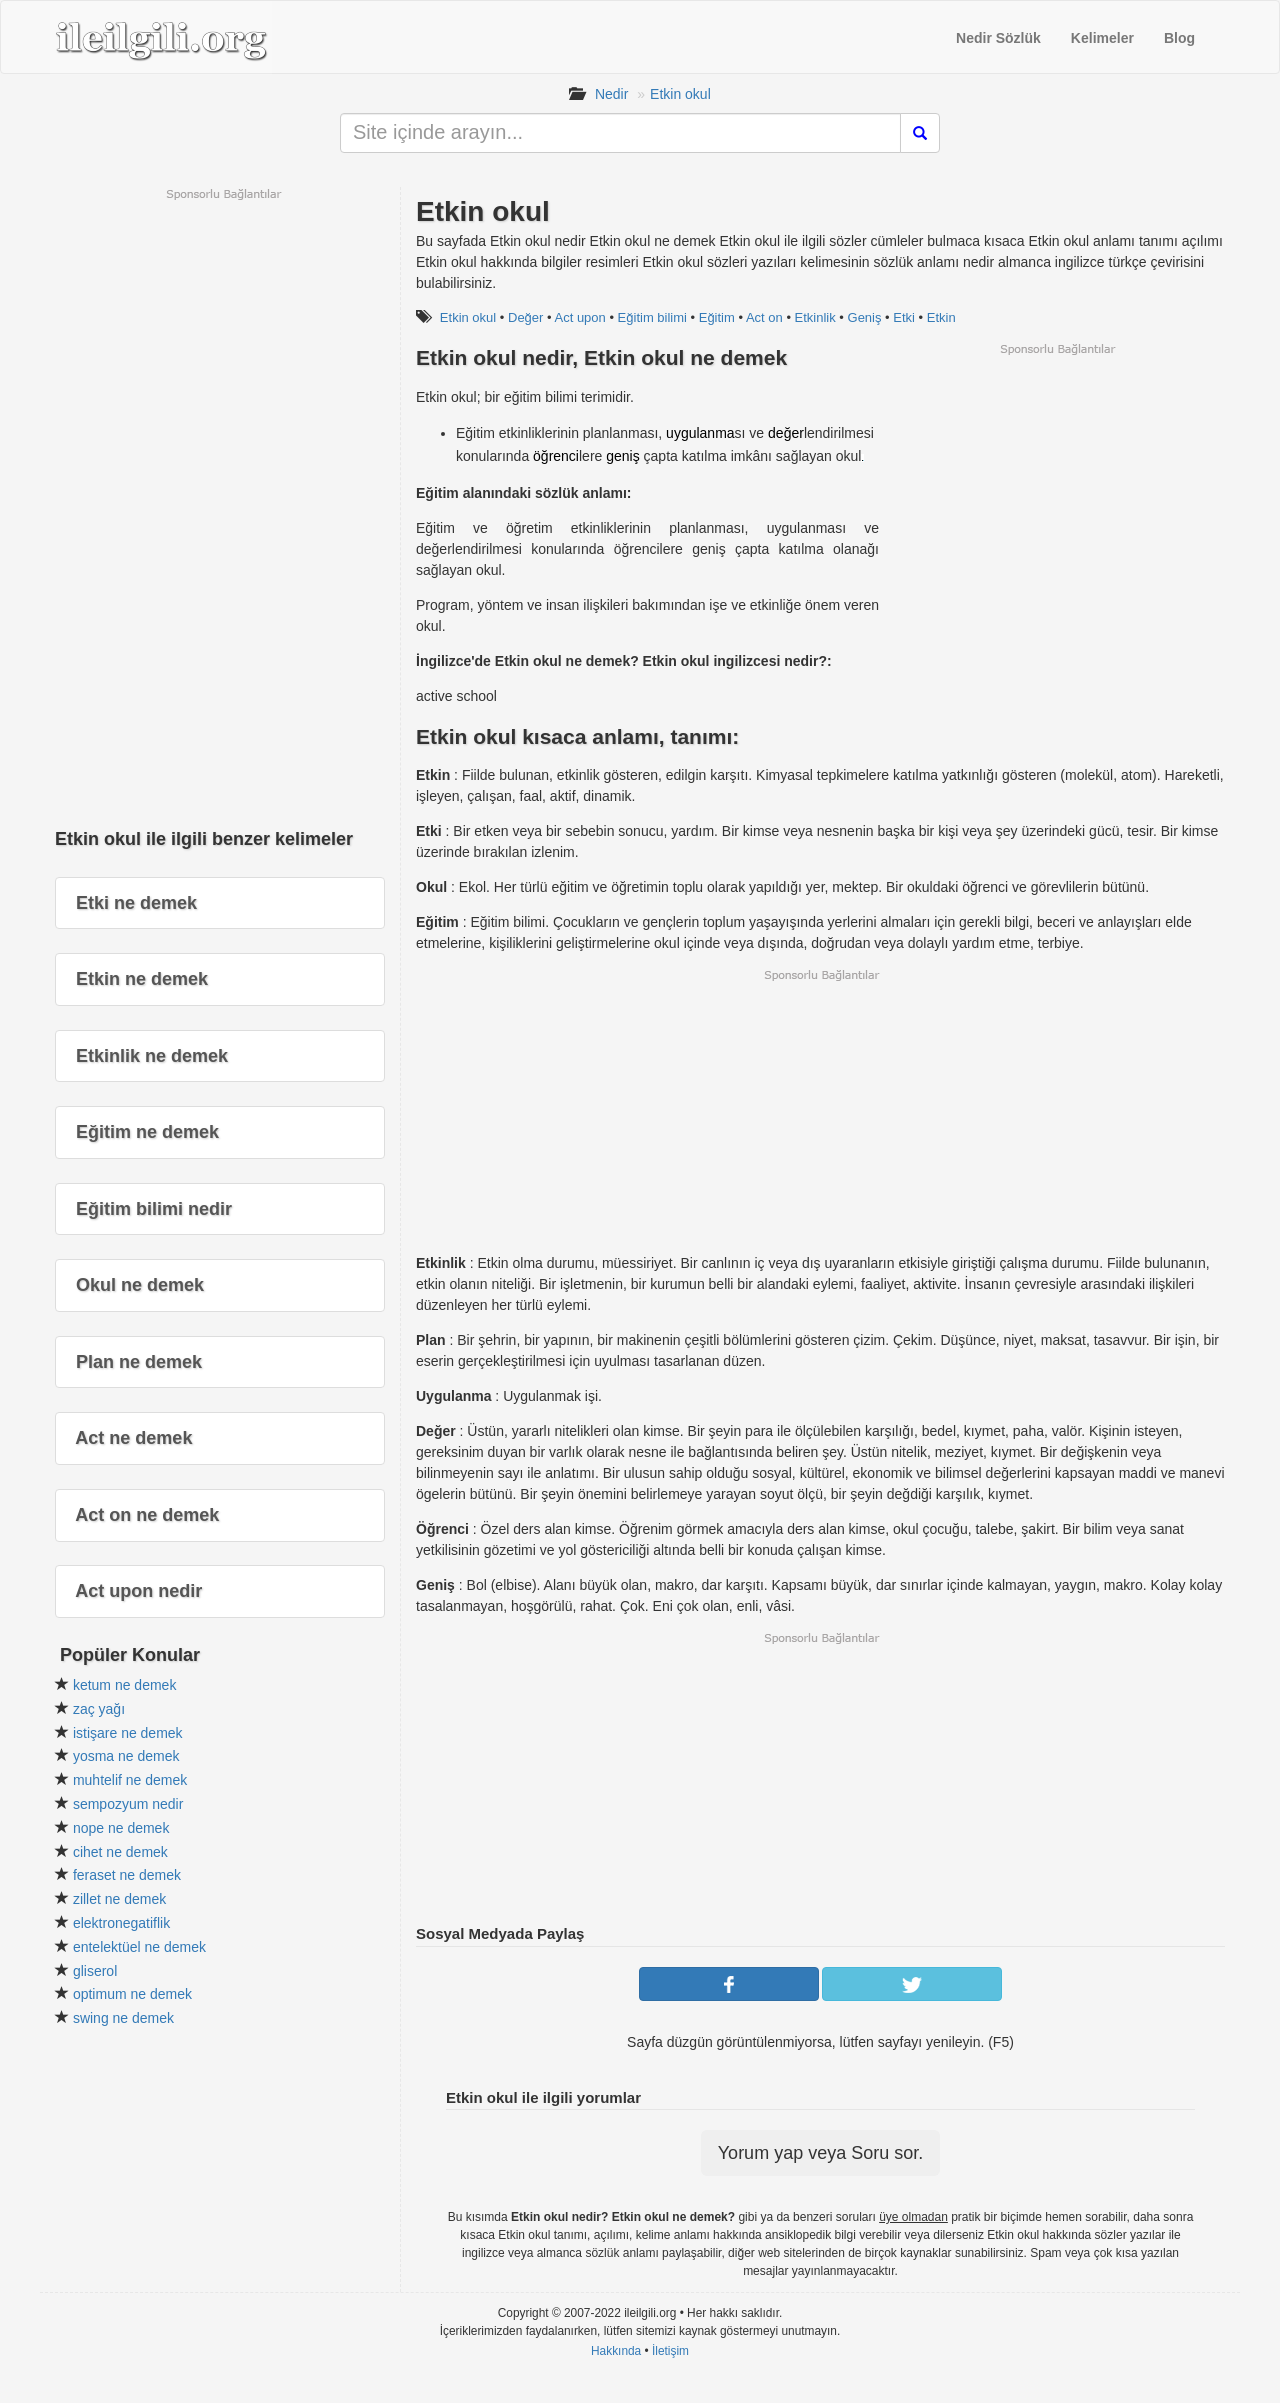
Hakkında (616, 2351)
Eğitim (717, 317)
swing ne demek (123, 2018)
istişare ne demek (128, 1733)
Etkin (941, 317)
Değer (525, 317)
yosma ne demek (126, 1756)
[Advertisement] (1057, 497)
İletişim (670, 2351)
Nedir (611, 94)
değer (786, 433)
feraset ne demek (127, 1875)
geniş (622, 456)
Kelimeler (1102, 38)
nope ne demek (121, 1828)
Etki (904, 317)
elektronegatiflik (121, 1923)
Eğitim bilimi (652, 317)
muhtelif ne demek (130, 1780)
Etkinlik (815, 317)
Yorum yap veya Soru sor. (820, 2153)
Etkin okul (680, 94)
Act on (764, 317)
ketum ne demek (125, 1685)
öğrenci (556, 456)
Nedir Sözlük (998, 38)
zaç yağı (99, 1709)
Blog (1179, 38)
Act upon (579, 317)
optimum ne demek (132, 1994)
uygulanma (700, 433)
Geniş (865, 317)
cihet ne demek (120, 1852)
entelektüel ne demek (139, 1947)
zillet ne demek (119, 1899)
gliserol (95, 1971)
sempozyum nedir (128, 1804)
